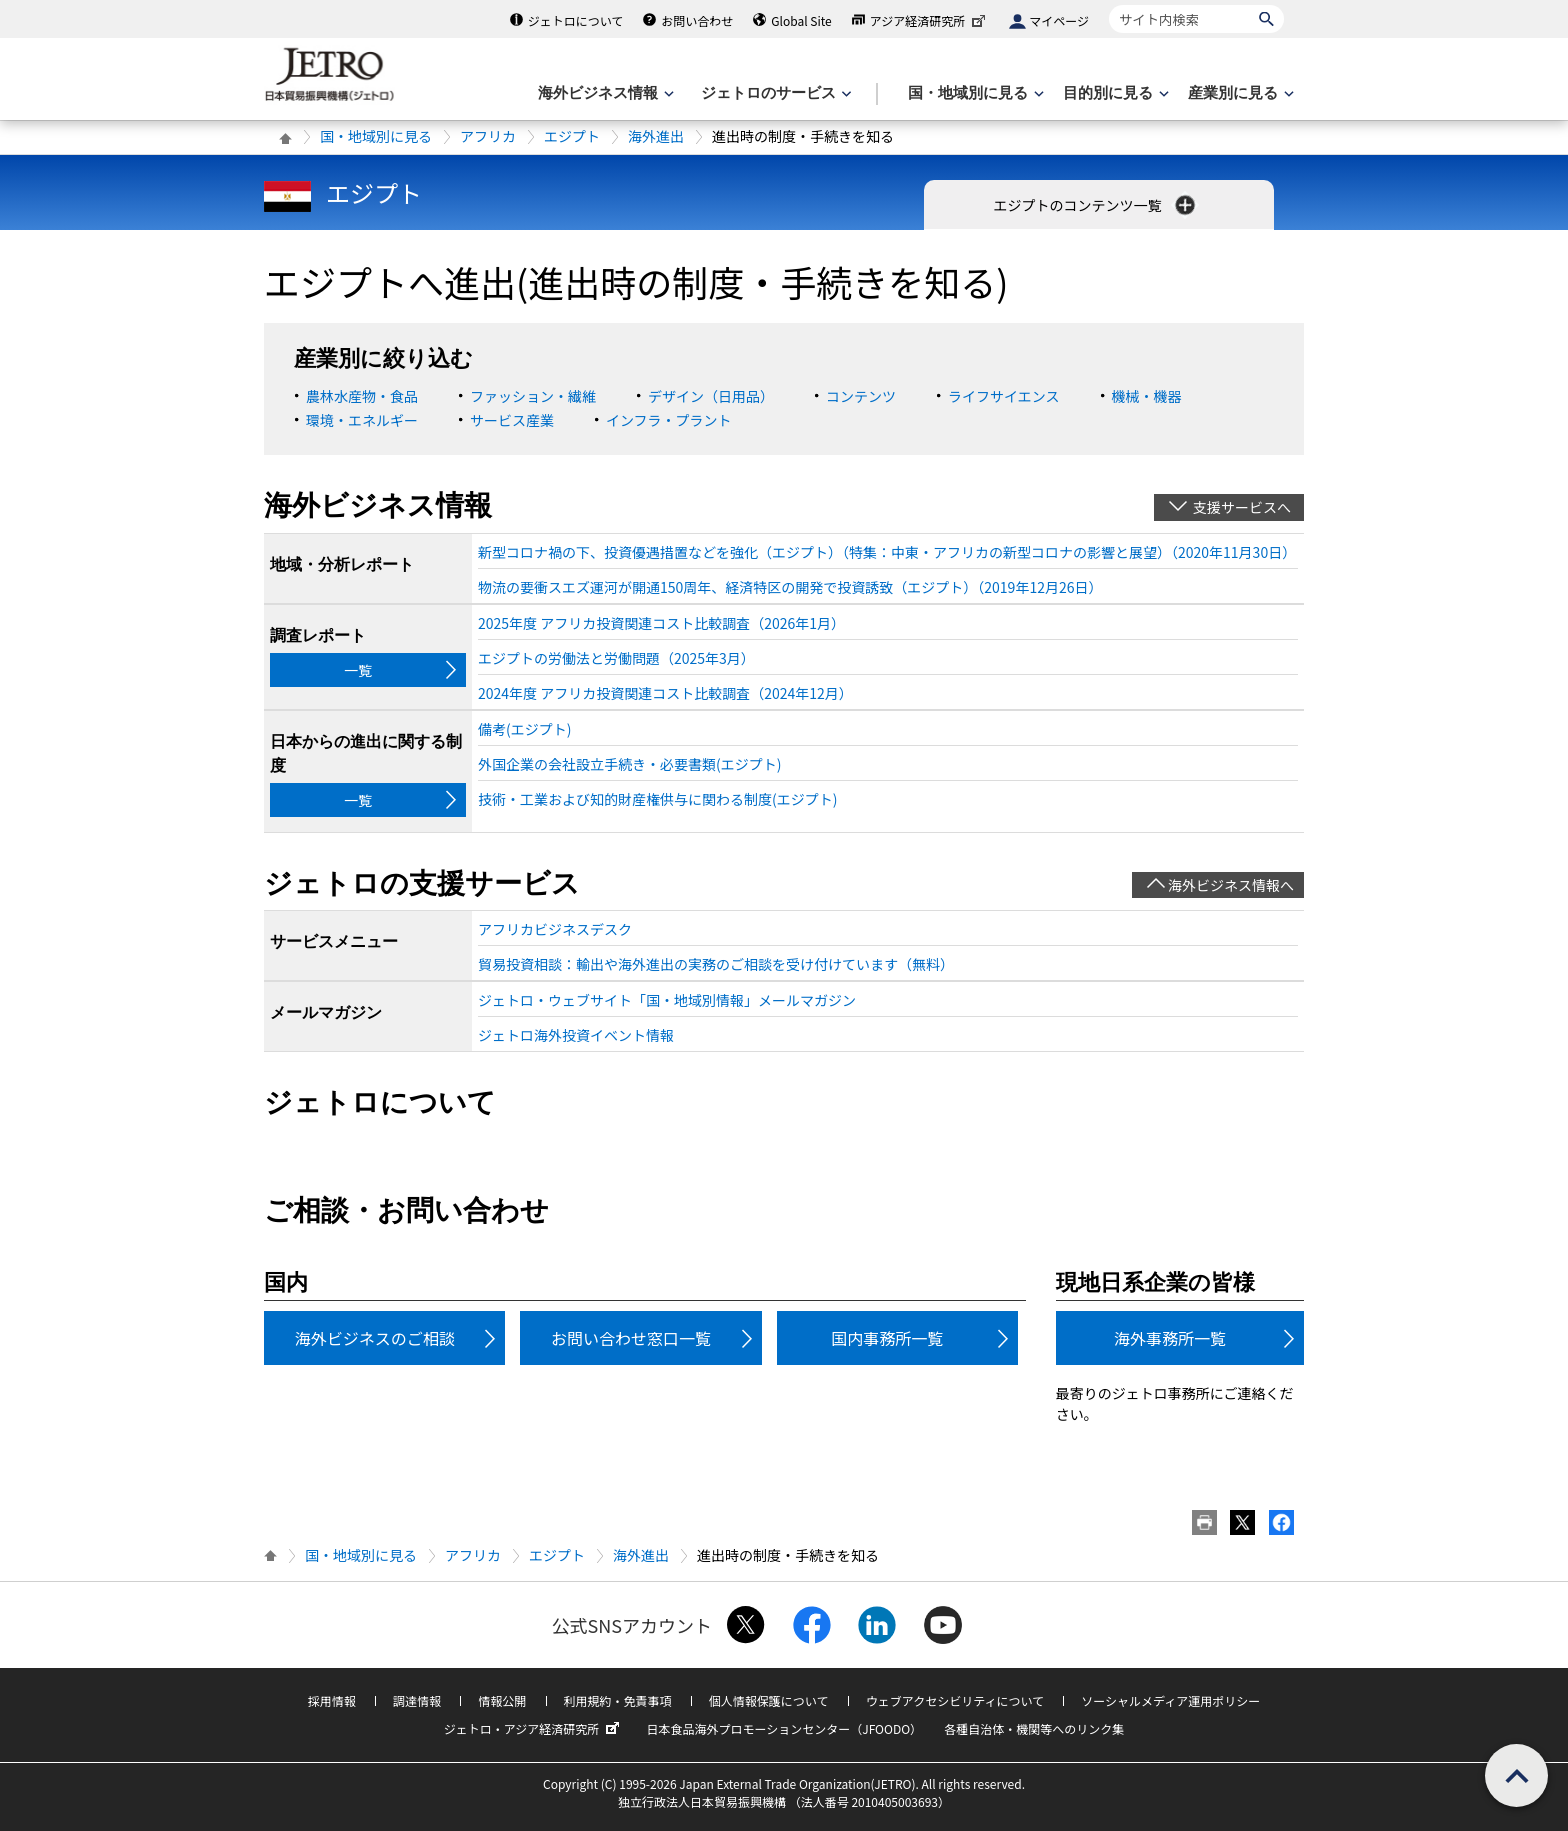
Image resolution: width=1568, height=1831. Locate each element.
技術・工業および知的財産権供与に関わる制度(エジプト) (657, 799)
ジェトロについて (576, 20)
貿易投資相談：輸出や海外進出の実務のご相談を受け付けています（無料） (716, 964)
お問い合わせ (697, 20)
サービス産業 (512, 420)
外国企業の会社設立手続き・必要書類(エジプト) (629, 764)
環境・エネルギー (362, 420)
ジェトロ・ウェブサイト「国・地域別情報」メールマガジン (667, 1000)
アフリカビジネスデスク (555, 929)
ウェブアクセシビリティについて (955, 1700)
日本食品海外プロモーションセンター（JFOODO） (784, 1728)
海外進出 (656, 136)
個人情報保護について (769, 1700)
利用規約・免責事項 (618, 1700)
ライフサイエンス (1004, 396)
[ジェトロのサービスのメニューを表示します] (774, 93)
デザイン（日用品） (711, 396)
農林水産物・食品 (362, 396)
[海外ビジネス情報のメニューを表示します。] (604, 93)
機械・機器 (1147, 396)
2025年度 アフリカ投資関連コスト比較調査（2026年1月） (661, 623)
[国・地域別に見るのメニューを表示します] (974, 93)
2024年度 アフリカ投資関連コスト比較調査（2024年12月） (665, 693)
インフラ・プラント (669, 420)
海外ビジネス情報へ (1231, 885)
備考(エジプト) (524, 729)
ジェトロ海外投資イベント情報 (576, 1035)
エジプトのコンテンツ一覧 (1095, 205)
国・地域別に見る (376, 136)
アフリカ (488, 136)
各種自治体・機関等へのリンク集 (1034, 1728)
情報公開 (502, 1700)
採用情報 (332, 1700)
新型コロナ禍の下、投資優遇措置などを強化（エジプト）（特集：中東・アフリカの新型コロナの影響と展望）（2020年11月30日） (887, 552)
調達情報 (417, 1700)
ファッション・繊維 (533, 396)
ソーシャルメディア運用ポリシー (1170, 1700)
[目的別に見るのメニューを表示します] (1114, 93)
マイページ (1059, 20)
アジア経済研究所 (930, 20)
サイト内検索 (1108, 4)
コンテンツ (861, 396)
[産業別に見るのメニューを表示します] (1239, 93)
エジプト (572, 136)
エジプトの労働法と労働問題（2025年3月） (616, 658)
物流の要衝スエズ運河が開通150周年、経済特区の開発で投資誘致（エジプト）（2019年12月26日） (790, 587)
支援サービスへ (1242, 507)
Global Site (801, 20)
